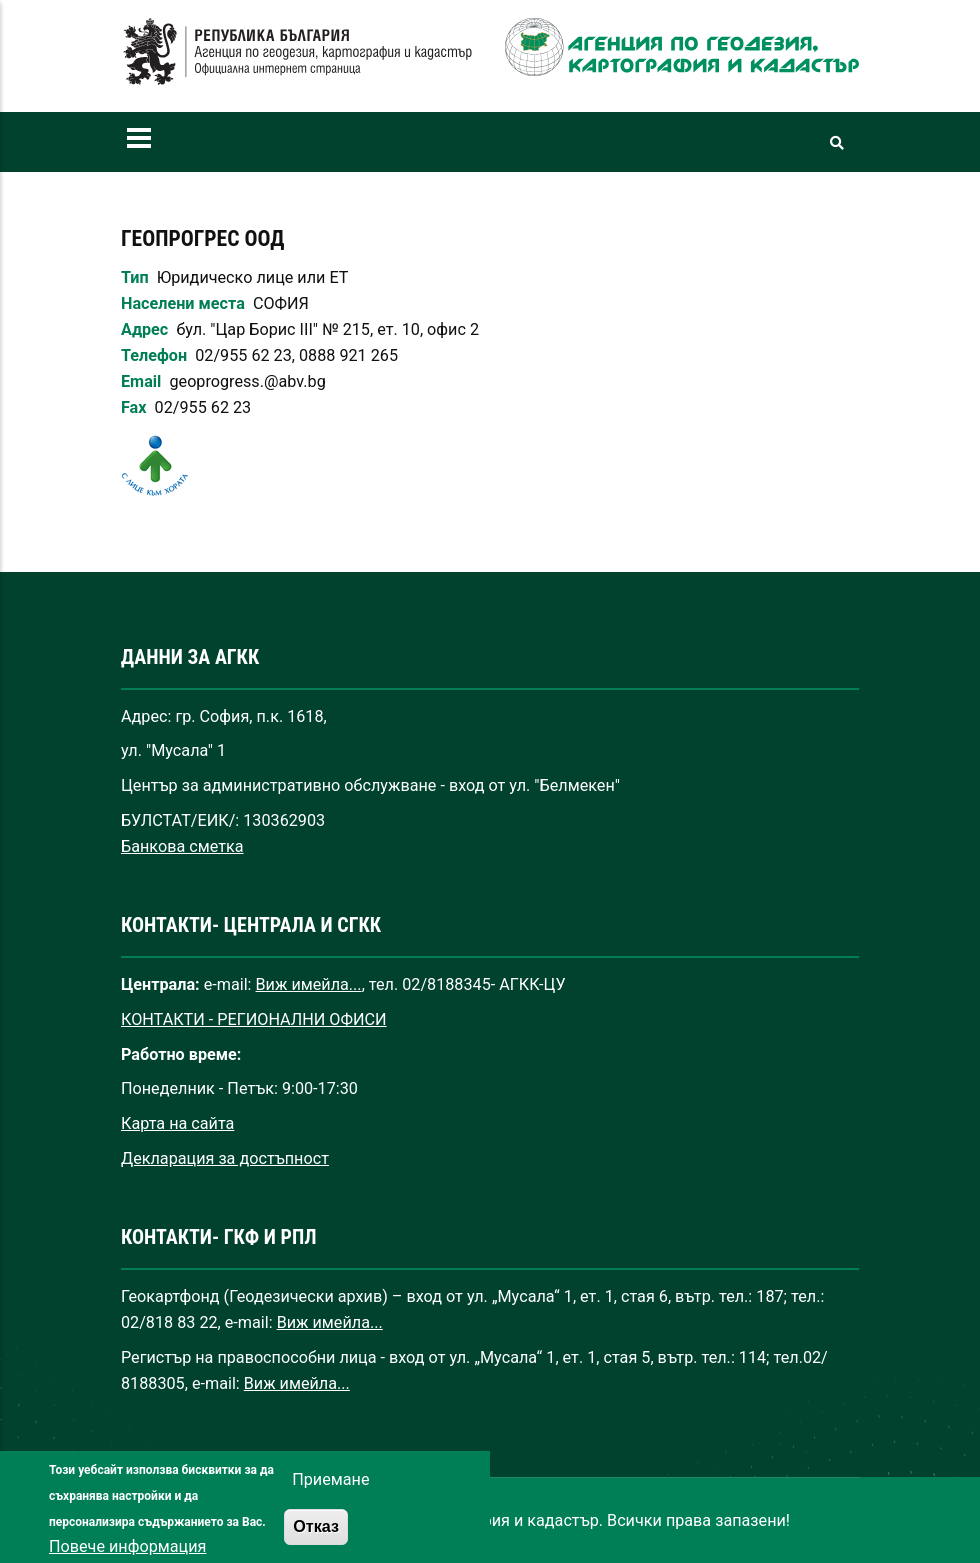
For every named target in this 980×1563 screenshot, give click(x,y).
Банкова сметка (182, 846)
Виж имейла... (309, 984)
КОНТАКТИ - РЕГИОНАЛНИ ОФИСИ (254, 1019)
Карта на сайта (177, 1123)
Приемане (330, 1497)
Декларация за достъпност (225, 1158)
